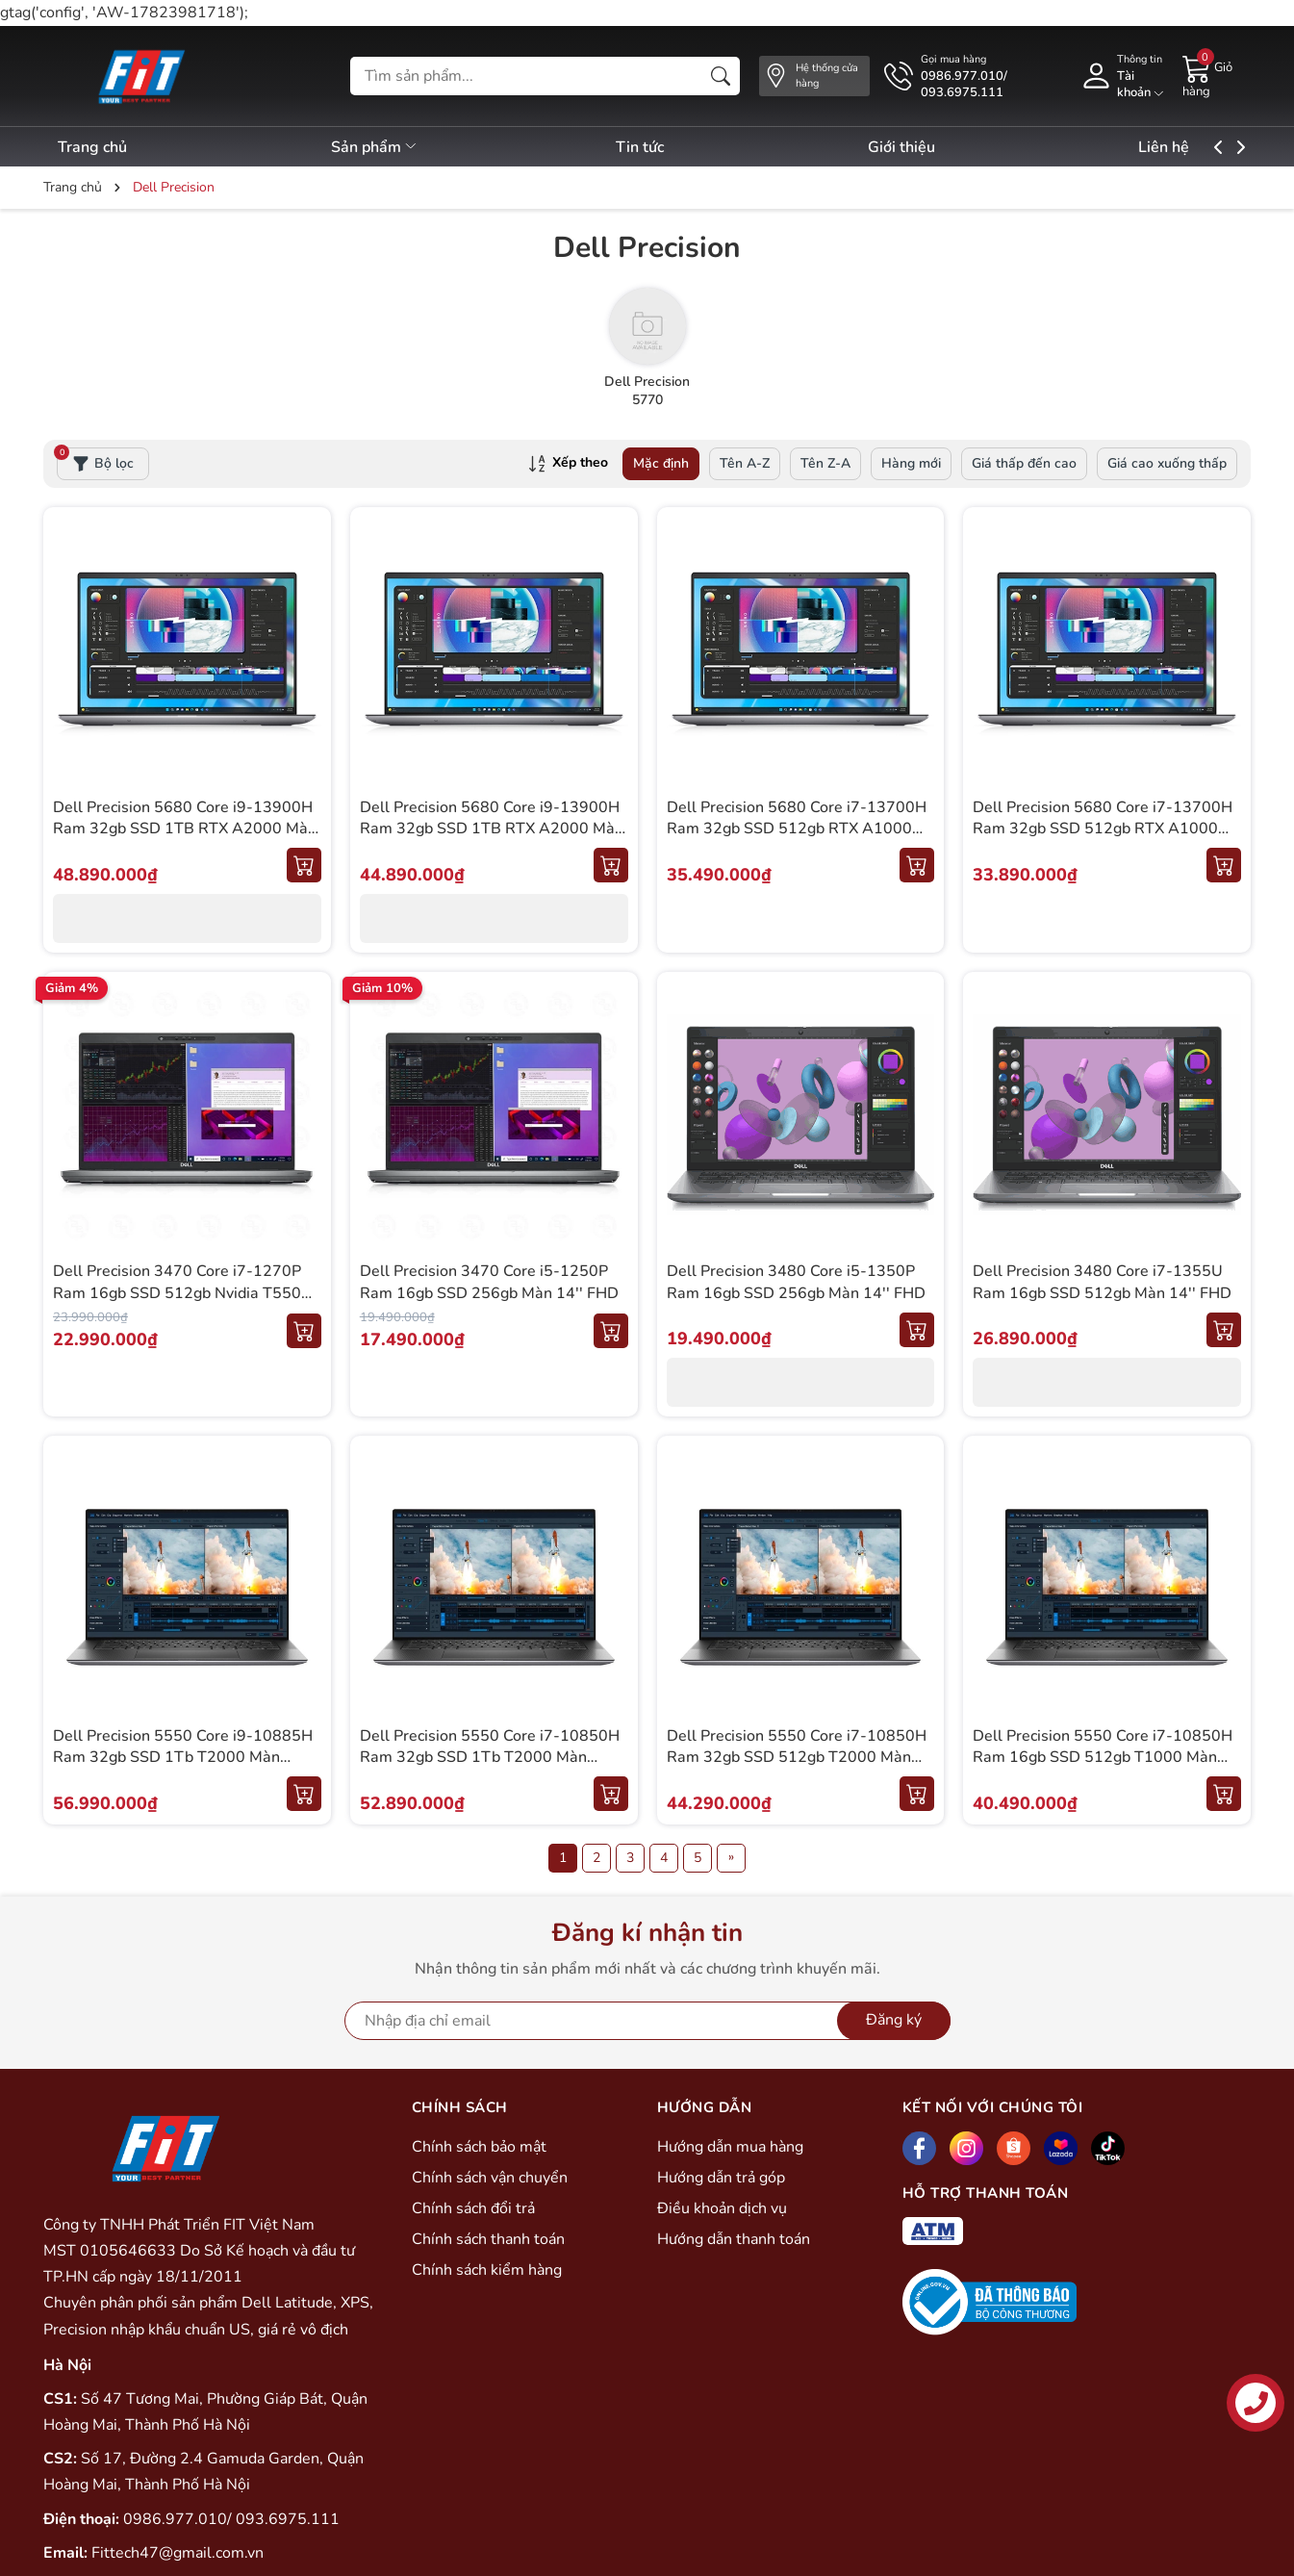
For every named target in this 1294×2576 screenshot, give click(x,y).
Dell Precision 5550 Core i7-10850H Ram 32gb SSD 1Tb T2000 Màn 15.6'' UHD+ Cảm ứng (490, 1757)
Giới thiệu (936, 147)
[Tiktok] (1108, 2148)
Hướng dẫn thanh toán (733, 2239)
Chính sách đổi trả (473, 2208)
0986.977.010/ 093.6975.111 (231, 2519)
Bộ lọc (95, 459)
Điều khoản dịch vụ (722, 2208)
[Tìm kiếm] (720, 76)
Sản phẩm (386, 147)
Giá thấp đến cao (1024, 463)
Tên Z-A (825, 463)
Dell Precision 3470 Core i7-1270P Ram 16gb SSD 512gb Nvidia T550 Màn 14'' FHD (177, 1293)
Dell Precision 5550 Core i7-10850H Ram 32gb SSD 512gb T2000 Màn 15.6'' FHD (796, 1757)
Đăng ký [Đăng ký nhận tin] (894, 2019)
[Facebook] (919, 2148)
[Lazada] (1061, 2148)
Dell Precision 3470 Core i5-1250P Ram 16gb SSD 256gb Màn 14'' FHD (489, 1282)
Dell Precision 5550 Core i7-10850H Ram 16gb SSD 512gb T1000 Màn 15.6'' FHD (1102, 1757)
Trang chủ (92, 147)
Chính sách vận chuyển (490, 2177)
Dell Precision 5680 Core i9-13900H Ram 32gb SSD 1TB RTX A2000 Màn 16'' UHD (185, 829)
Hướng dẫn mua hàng (730, 2146)
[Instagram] (966, 2148)
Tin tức (664, 147)
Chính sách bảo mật (479, 2146)
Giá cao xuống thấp (1167, 463)
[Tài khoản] (1121, 76)
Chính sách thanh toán (488, 2239)
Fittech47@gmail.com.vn (177, 2552)
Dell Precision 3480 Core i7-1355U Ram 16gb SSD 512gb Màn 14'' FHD (1102, 1282)
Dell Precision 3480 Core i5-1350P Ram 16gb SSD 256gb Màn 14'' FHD (796, 1282)
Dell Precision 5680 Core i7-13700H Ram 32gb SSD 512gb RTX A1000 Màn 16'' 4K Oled (796, 829)
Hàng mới (911, 463)
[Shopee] (1013, 2148)
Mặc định (661, 463)
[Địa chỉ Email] (647, 2021)
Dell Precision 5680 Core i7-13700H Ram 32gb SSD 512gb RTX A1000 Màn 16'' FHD (1102, 829)
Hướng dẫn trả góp (721, 2177)
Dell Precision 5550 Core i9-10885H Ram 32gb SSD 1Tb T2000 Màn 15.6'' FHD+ (183, 1757)
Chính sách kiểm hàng (487, 2270)
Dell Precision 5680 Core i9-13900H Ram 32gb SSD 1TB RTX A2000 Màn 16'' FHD (491, 829)
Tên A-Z (745, 463)
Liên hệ (1210, 147)
